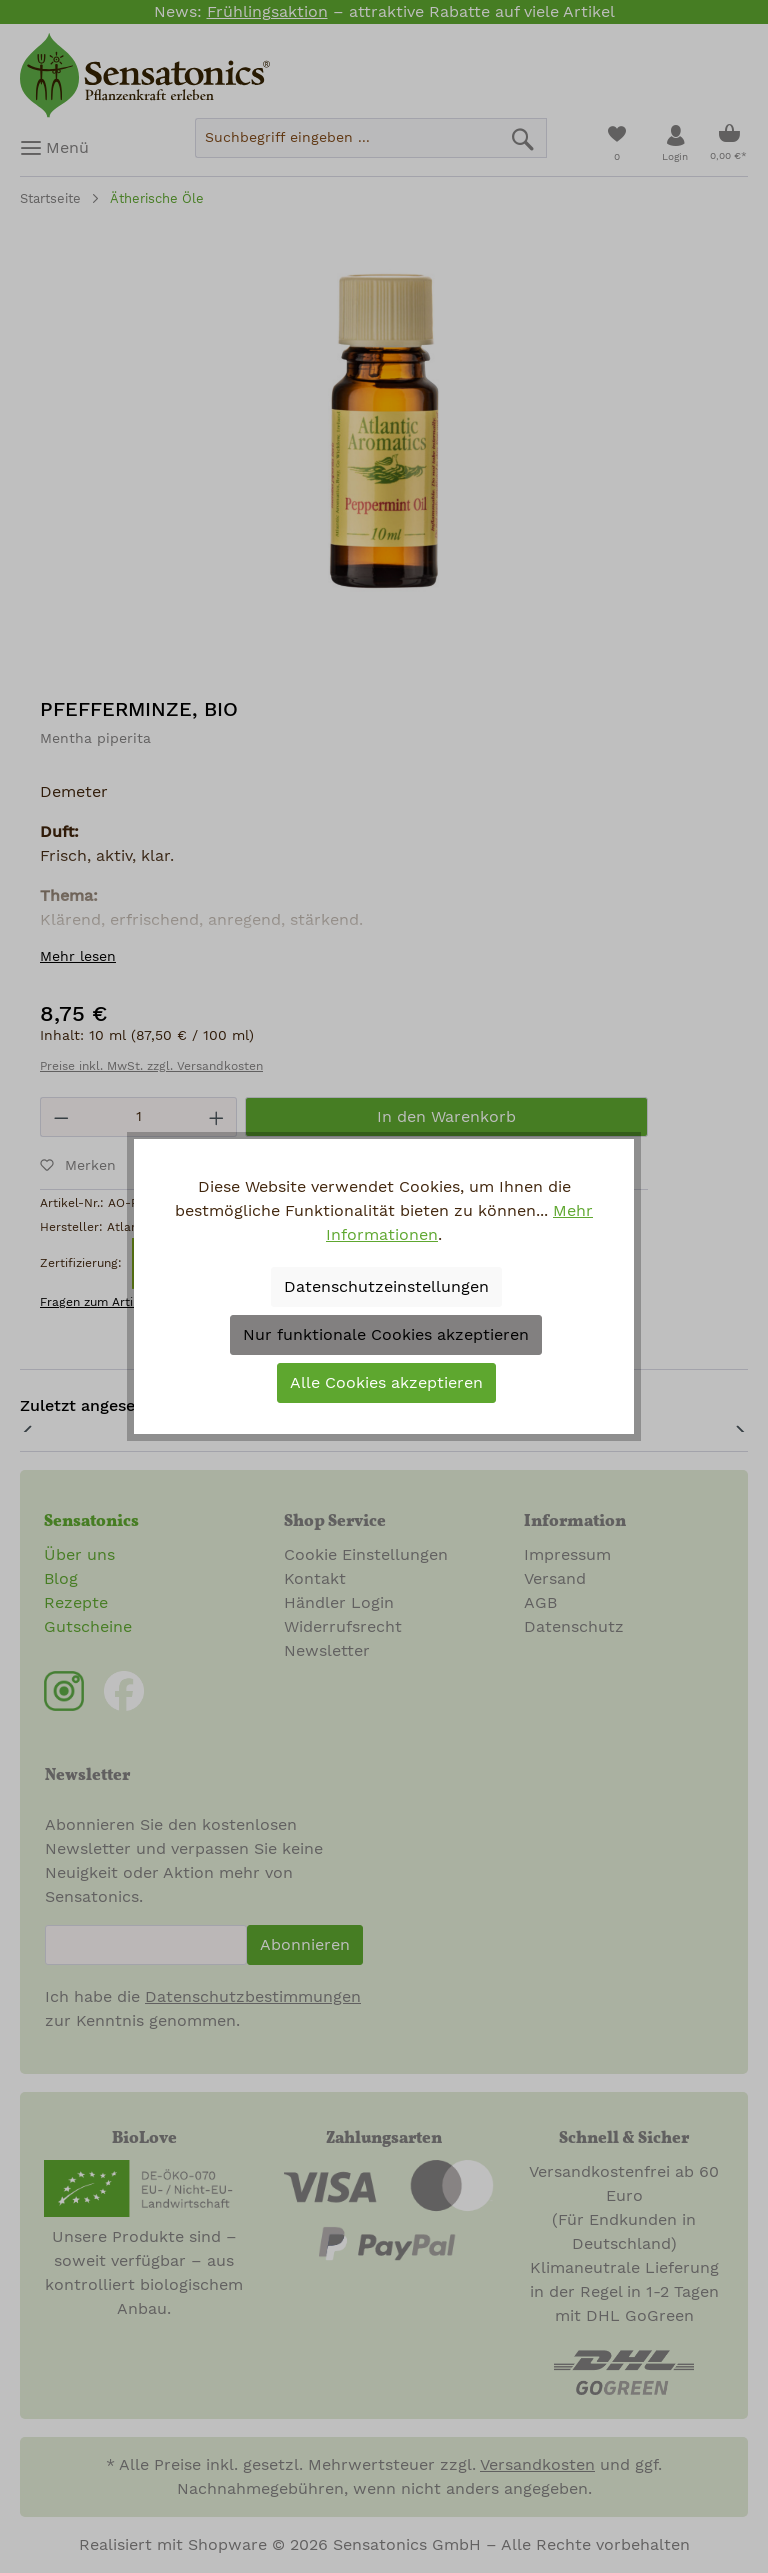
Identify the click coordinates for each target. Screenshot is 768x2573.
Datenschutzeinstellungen (386, 1287)
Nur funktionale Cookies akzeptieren (386, 1335)
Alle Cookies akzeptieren (386, 1383)
